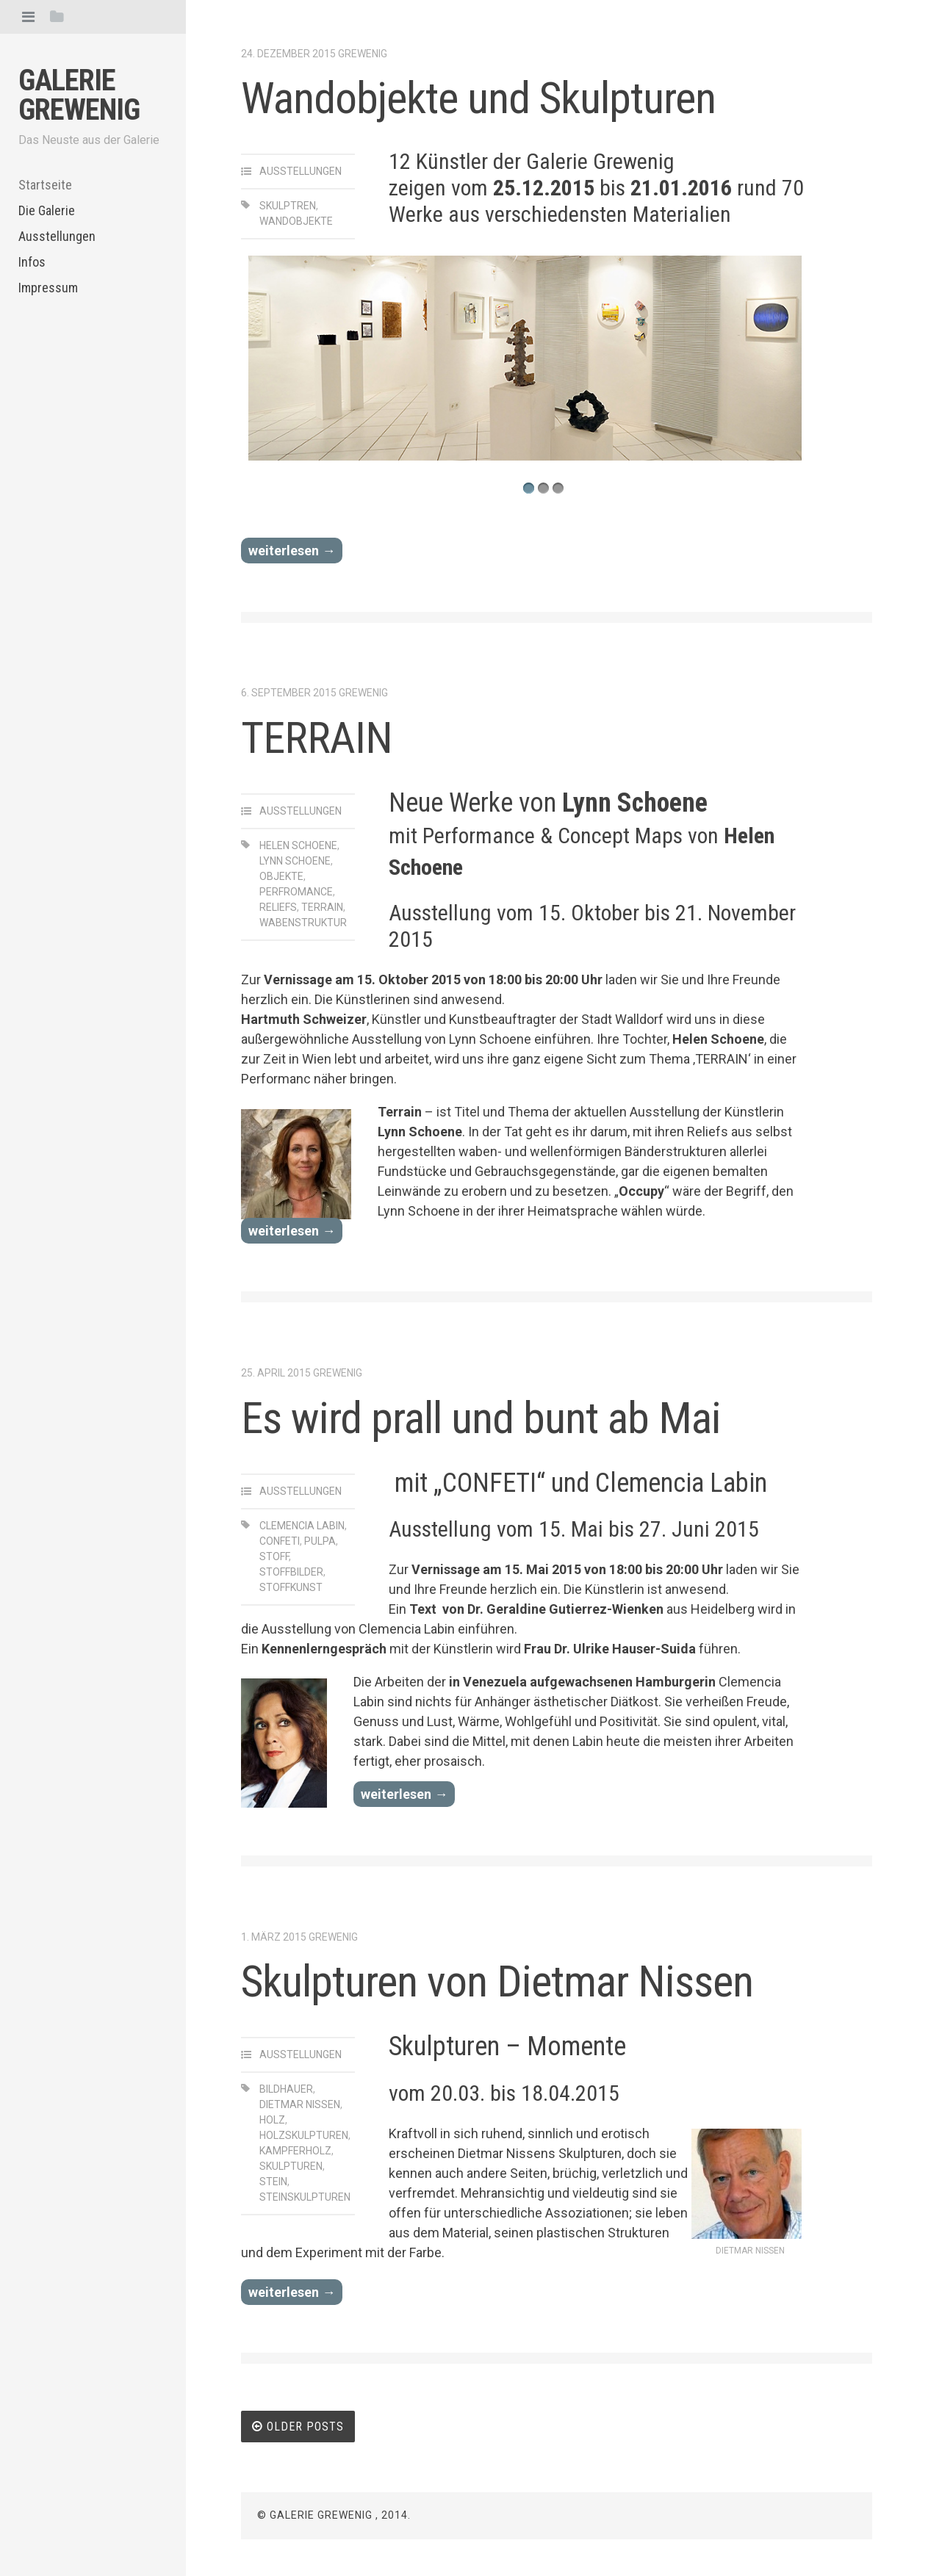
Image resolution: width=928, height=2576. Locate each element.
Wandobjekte (296, 221)
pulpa (320, 1541)
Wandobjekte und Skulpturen (478, 98)
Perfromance (296, 892)
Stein (273, 2181)
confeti (279, 1541)
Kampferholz (295, 2151)
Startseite (45, 184)
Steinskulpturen (304, 2197)
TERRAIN (316, 738)
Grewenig (362, 53)
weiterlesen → (291, 550)
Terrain (322, 907)
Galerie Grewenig (79, 95)
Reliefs (278, 907)
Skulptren (287, 206)
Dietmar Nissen (299, 2104)
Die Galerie (46, 210)
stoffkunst (291, 1587)
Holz (272, 2120)
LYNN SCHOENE (295, 861)
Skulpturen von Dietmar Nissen (497, 1981)
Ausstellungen (57, 236)
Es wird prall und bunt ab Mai (481, 1418)
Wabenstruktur (303, 922)
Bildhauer (286, 2089)
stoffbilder (291, 1572)
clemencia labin (302, 1525)
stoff (274, 1556)
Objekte (281, 876)
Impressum (48, 287)
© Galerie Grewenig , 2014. (334, 2515)
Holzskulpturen (303, 2135)
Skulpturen (291, 2166)
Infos (32, 262)
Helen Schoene (298, 845)
